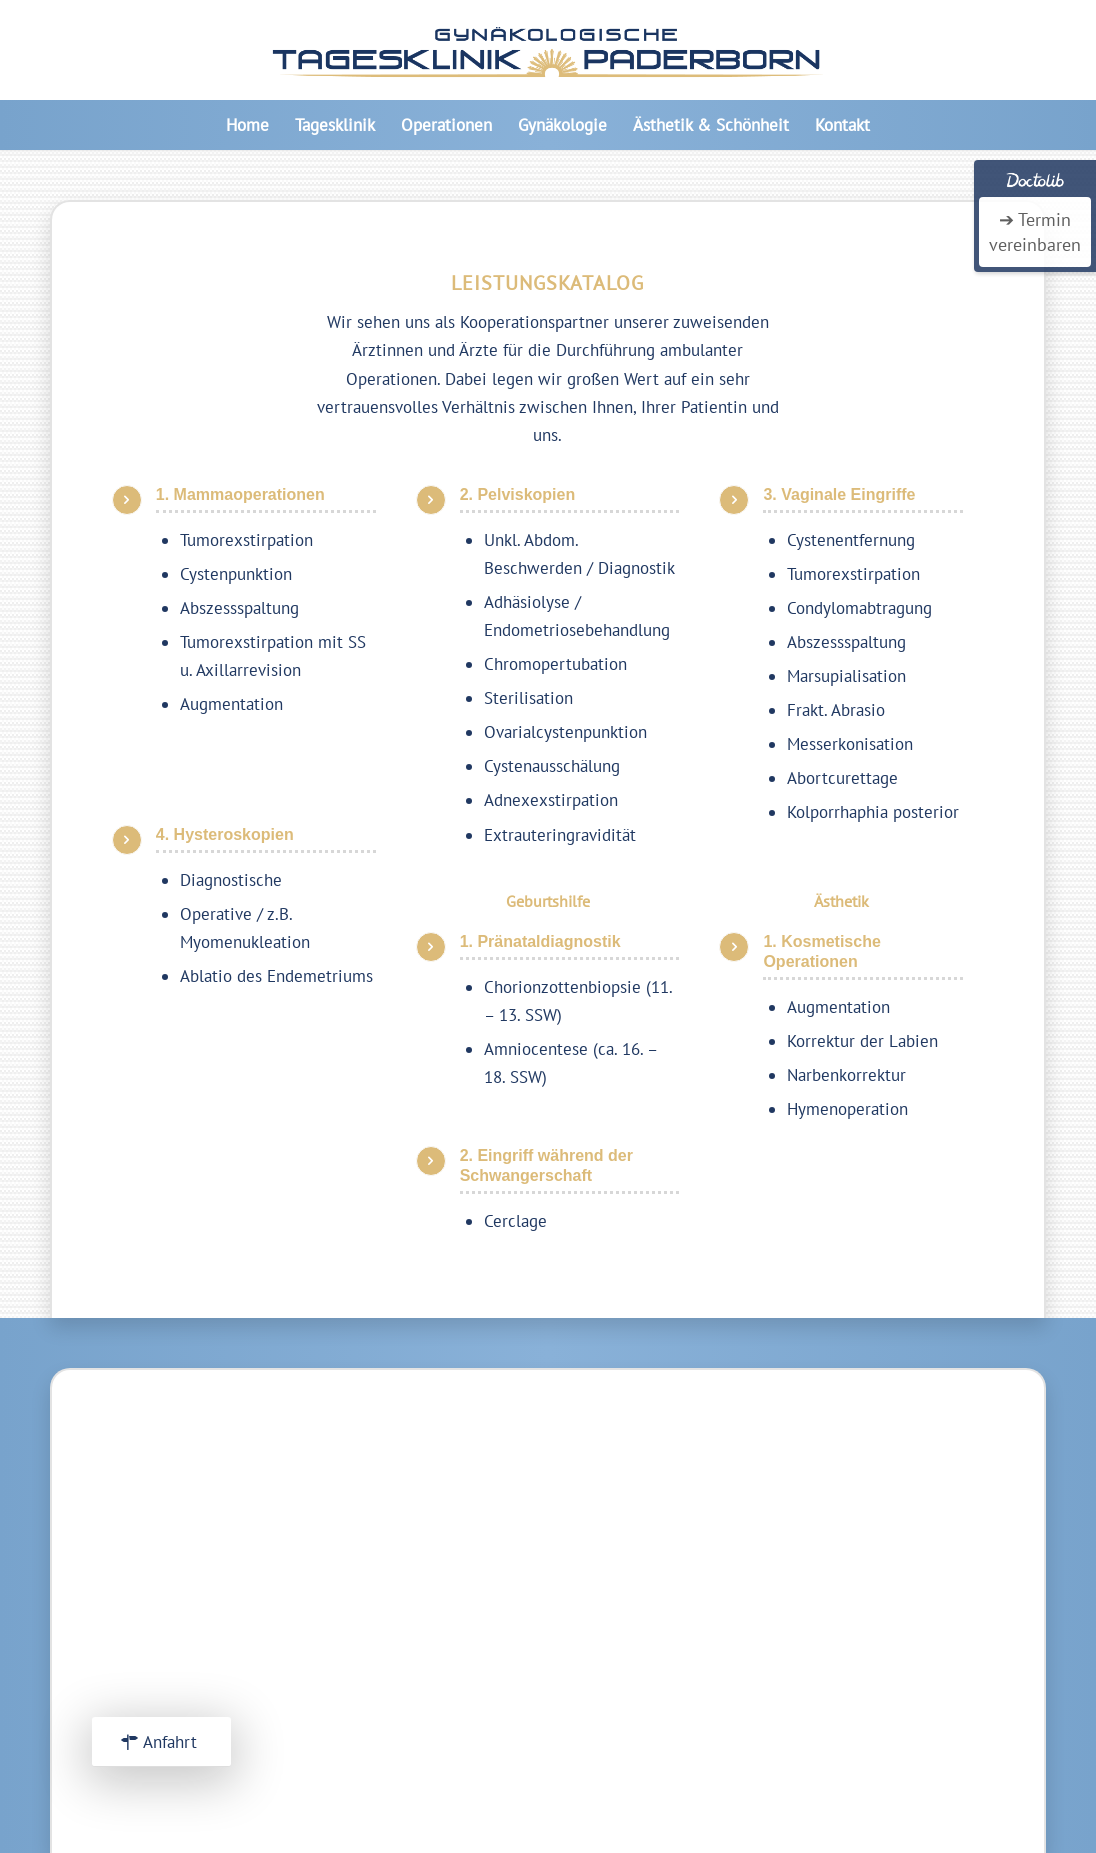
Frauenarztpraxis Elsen (900, 1686)
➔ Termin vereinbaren (1035, 232)
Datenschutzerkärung (894, 1615)
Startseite (853, 1531)
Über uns (849, 1559)
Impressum (857, 1587)
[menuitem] (247, 125)
